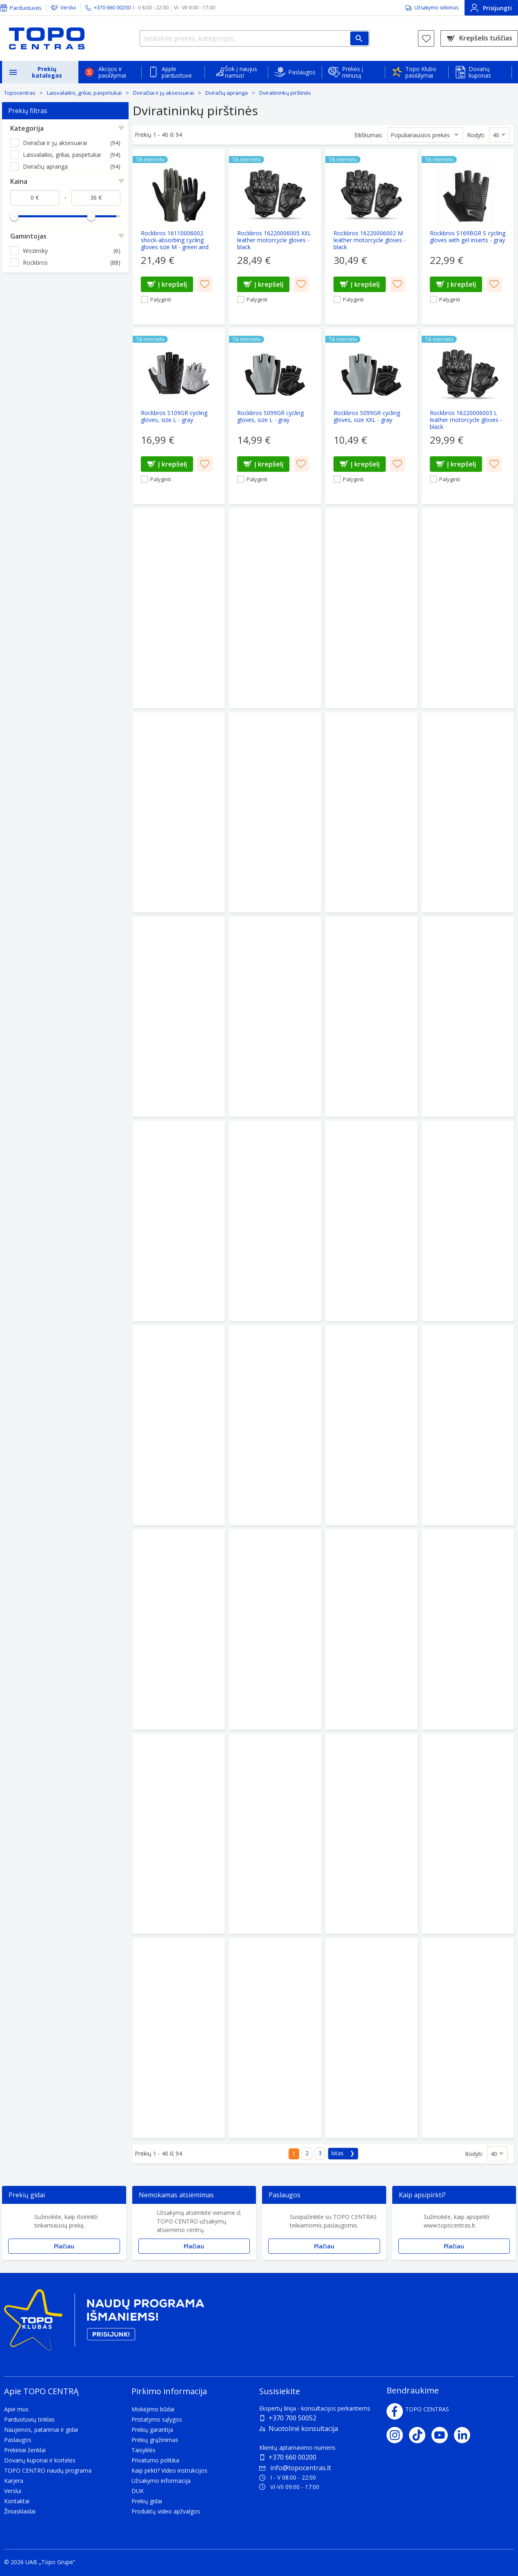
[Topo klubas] (104, 2323)
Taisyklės (143, 2450)
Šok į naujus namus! (241, 72)
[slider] (14, 216)
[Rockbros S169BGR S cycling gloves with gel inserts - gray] (468, 236)
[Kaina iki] (95, 197)
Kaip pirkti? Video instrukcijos (169, 2470)
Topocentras (20, 92)
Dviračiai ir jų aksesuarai (163, 92)
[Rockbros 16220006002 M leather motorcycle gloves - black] (371, 236)
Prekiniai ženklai (25, 2450)
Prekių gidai (146, 2501)
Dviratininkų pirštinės (285, 92)
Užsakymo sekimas (436, 7)
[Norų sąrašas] (426, 38)
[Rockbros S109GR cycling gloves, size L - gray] (179, 416)
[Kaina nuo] (34, 197)
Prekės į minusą (352, 72)
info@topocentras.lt (295, 2467)
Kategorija (27, 128)
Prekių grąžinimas (154, 2440)
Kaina (18, 181)
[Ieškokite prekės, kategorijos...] (255, 38)
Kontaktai (16, 2501)
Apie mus (16, 2409)
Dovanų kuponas (480, 72)
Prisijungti (491, 8)
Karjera (13, 2481)
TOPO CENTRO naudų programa (47, 2470)
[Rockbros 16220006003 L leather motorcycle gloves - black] (468, 416)
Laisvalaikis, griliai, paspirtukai (84, 92)
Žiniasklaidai (20, 2511)
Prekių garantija (152, 2429)
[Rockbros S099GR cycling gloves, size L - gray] (275, 416)
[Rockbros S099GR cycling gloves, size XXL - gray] (371, 416)
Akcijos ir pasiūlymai (112, 72)
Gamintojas (28, 236)
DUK (137, 2491)
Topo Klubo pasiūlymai (420, 72)
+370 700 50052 (292, 2417)
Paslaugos (302, 72)
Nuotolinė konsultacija (303, 2428)
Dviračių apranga (226, 92)
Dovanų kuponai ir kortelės (40, 2460)
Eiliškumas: (368, 134)
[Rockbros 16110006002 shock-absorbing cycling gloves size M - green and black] (179, 236)
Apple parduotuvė (177, 72)
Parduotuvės (26, 7)
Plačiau (64, 2246)
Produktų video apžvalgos (165, 2511)
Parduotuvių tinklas (29, 2419)
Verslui (68, 7)
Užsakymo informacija (161, 2481)
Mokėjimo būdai (152, 2409)
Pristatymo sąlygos (156, 2419)
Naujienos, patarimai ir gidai (41, 2429)
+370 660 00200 (292, 2457)
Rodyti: (476, 134)
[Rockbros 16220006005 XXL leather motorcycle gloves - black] (275, 236)
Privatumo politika (155, 2460)
